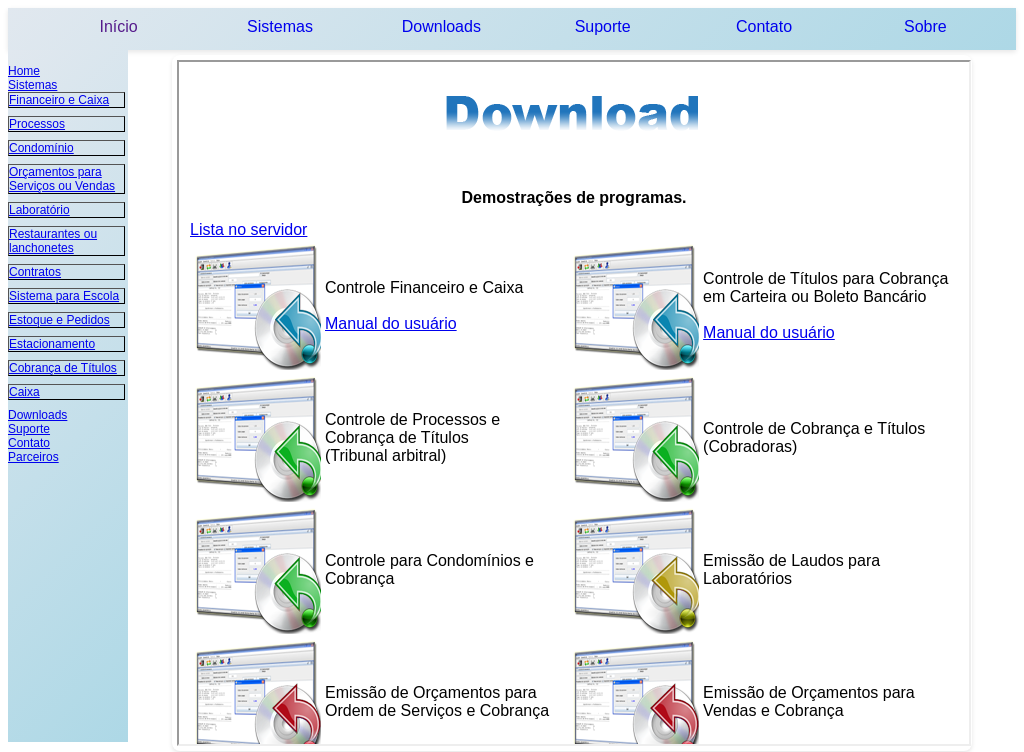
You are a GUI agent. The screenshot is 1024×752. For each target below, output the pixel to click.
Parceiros (33, 457)
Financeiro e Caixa (59, 100)
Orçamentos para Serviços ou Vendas (62, 179)
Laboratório (39, 210)
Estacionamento (52, 344)
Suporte (603, 26)
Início (119, 26)
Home (24, 71)
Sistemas (280, 26)
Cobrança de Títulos (63, 368)
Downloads (441, 26)
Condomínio (41, 148)
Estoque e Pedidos (59, 320)
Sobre (925, 26)
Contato (764, 26)
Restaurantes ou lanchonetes (53, 241)
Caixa (24, 392)
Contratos (35, 272)
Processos (37, 124)
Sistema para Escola (64, 296)
